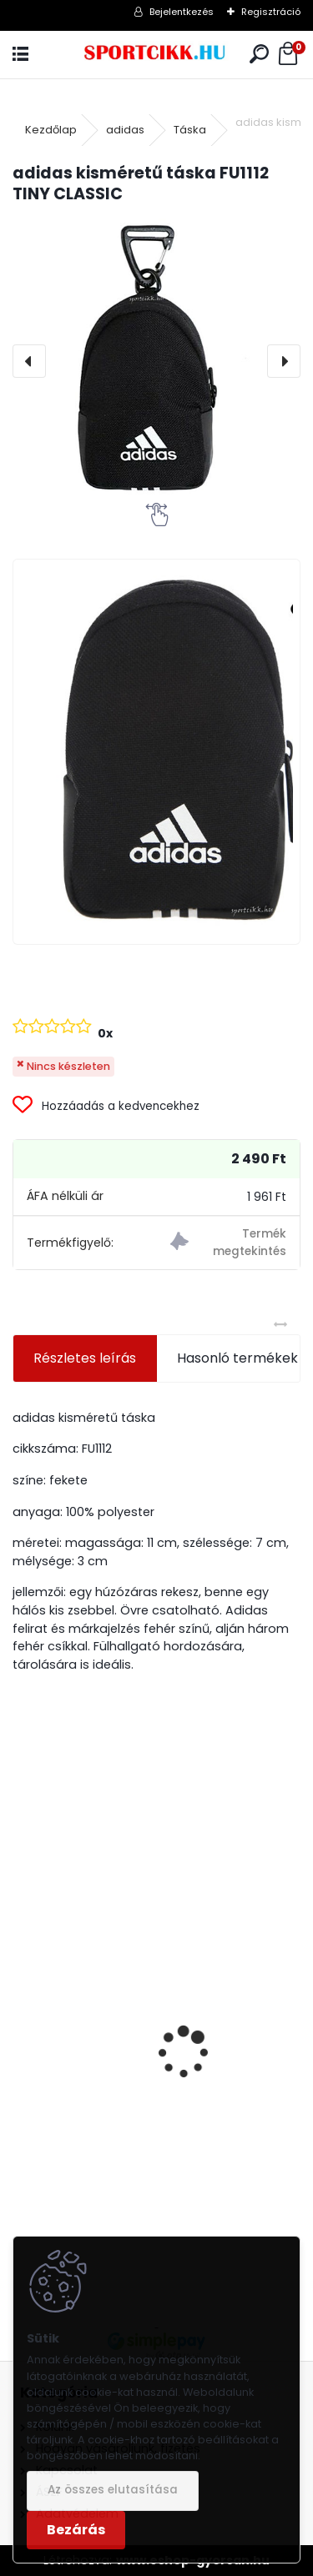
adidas (125, 130)
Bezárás (76, 2529)
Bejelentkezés (181, 11)
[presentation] (29, 361)
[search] (259, 54)
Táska (190, 130)
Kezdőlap (51, 130)
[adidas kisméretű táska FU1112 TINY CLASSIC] (156, 360)
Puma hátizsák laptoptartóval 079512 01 (155, 2140)
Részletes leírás (84, 1358)
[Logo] (156, 54)
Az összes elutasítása (113, 2490)
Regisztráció (270, 11)
